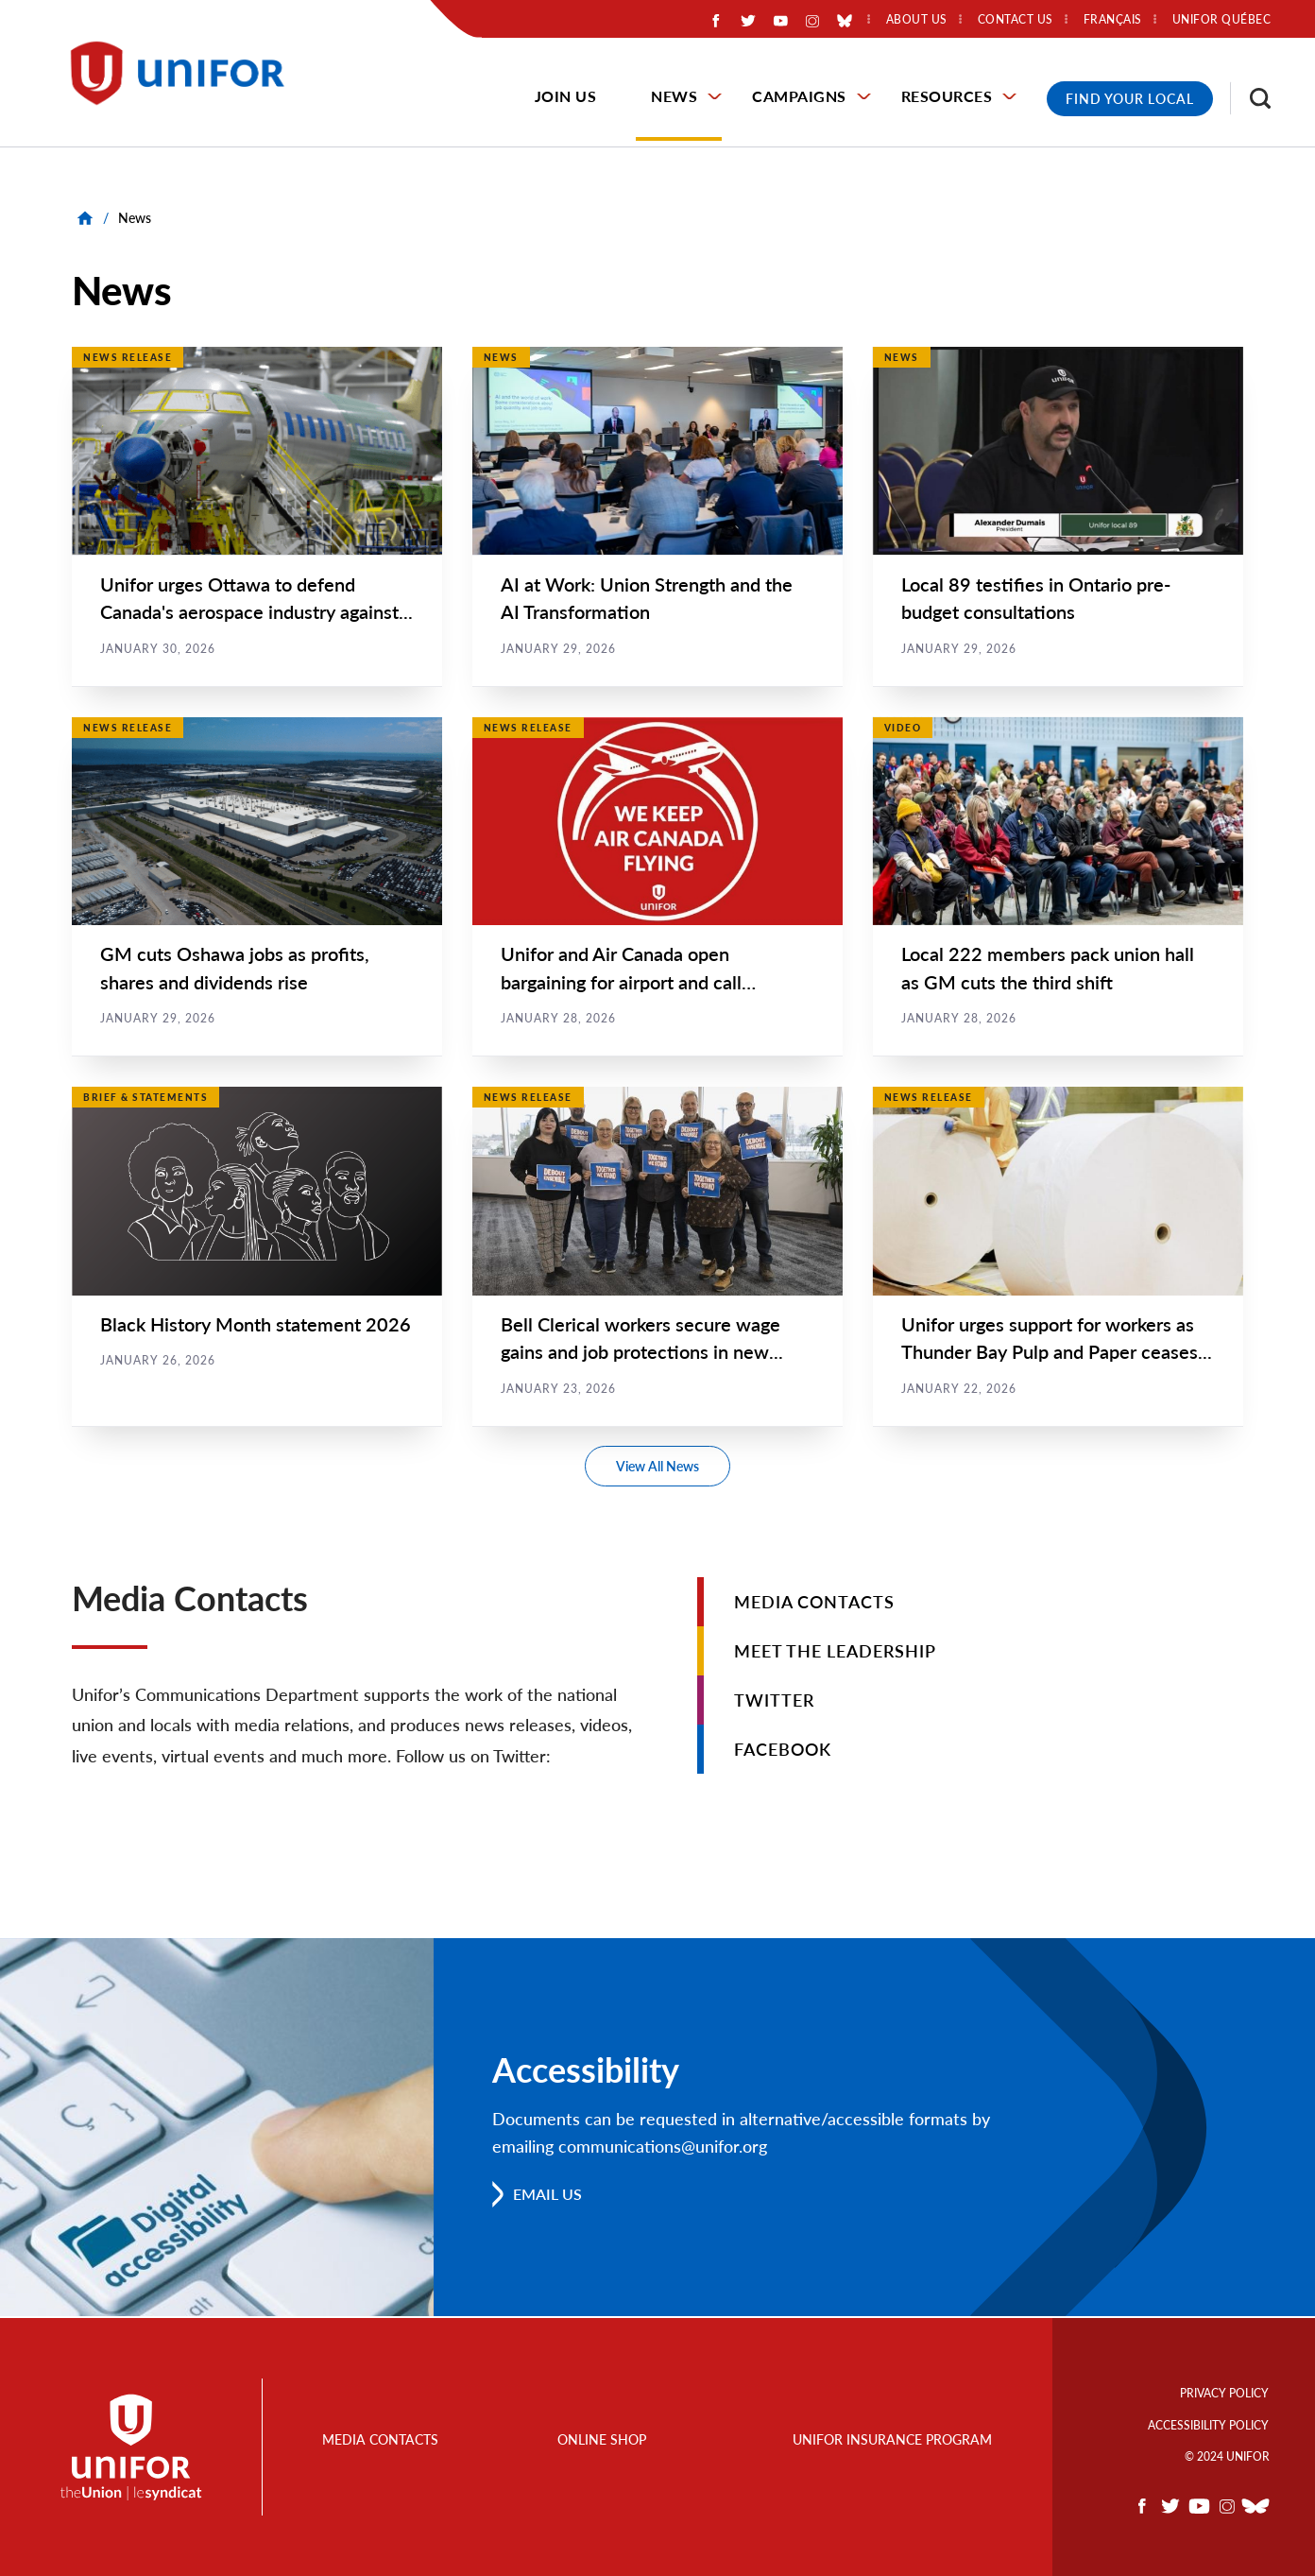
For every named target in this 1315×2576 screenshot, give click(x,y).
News (674, 96)
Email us (547, 2196)
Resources (947, 96)
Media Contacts (814, 1603)
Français (1113, 20)
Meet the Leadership (835, 1652)
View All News (657, 1468)
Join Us (566, 96)
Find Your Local (1130, 99)
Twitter (774, 1702)
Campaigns (799, 96)
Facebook (782, 1751)
